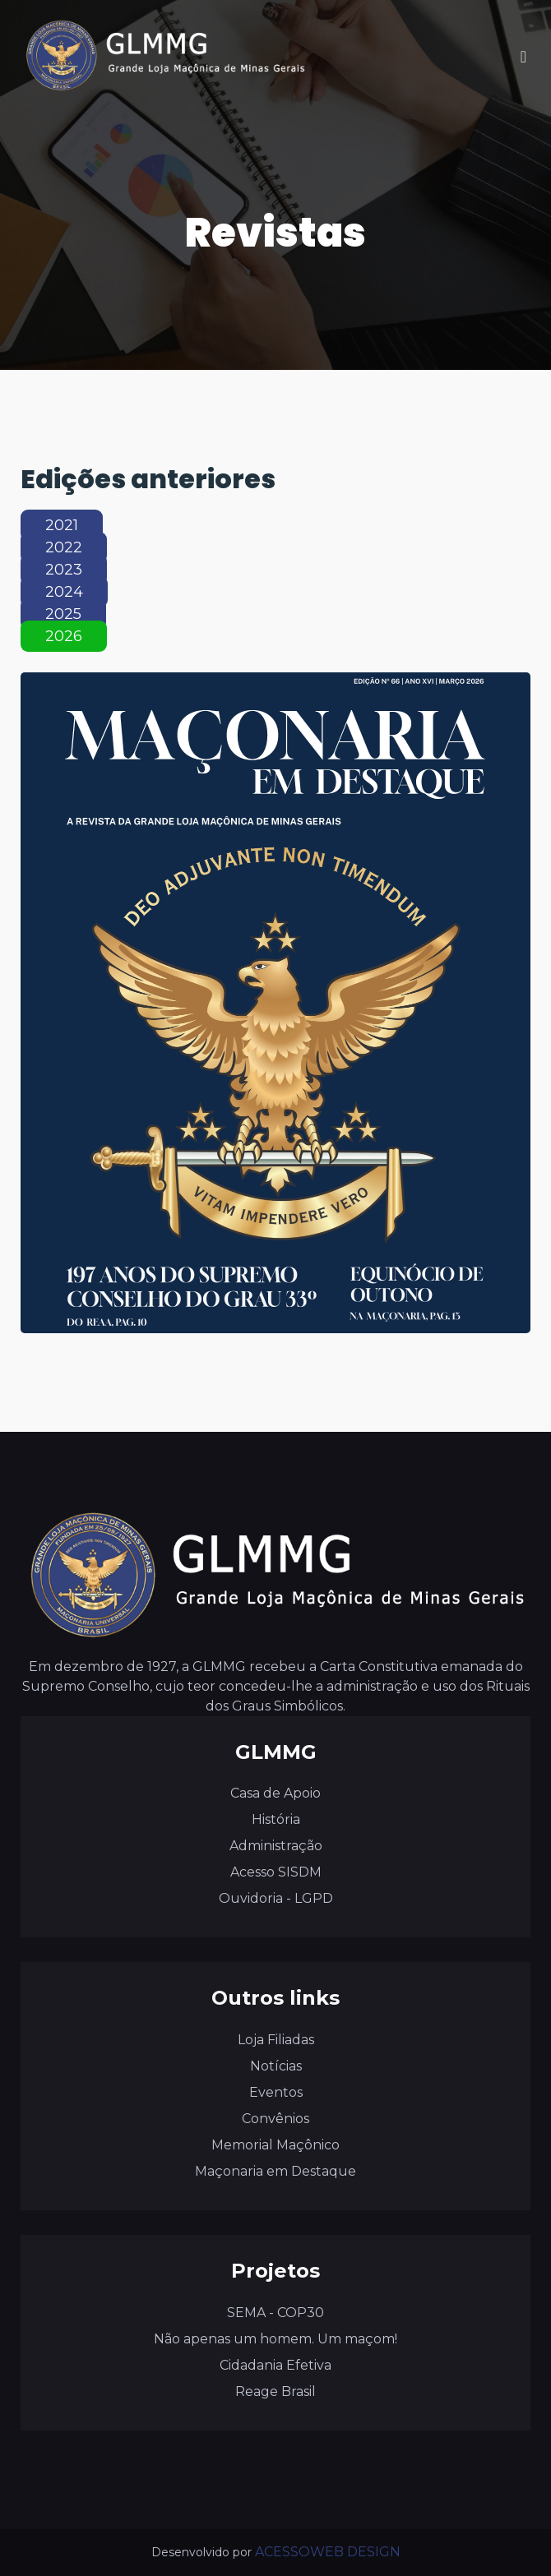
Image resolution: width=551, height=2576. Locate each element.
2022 (63, 547)
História (276, 1819)
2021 (61, 525)
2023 (63, 570)
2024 (64, 592)
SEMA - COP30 (275, 2312)
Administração (275, 1846)
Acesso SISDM (276, 1872)
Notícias (276, 2066)
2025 (63, 614)
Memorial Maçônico (275, 2145)
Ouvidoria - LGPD (276, 1898)
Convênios (275, 2118)
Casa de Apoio (275, 1793)
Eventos (276, 2092)
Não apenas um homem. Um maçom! (275, 2339)
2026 (63, 636)
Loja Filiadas (276, 2039)
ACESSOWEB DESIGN (328, 2552)
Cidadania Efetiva (275, 2365)
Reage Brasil (275, 2391)
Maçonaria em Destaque (275, 2171)
